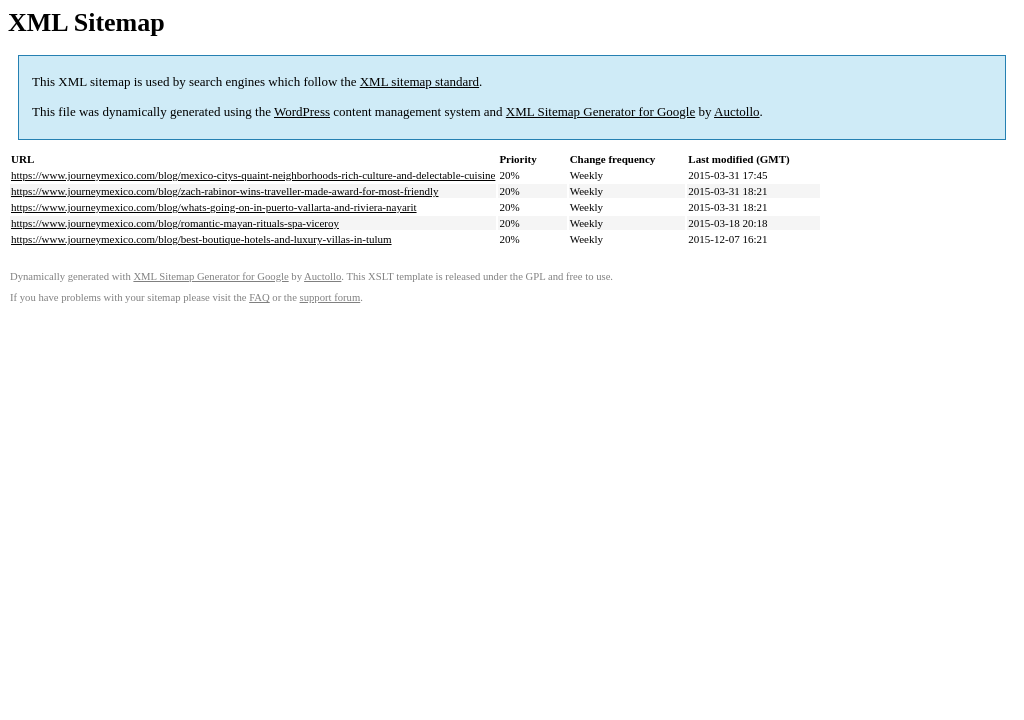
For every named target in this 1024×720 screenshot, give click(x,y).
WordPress (302, 111)
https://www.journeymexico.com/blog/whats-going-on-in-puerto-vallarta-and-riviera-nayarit (214, 207)
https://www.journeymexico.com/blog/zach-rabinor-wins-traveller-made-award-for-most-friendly (224, 191)
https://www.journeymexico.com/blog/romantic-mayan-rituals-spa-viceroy (175, 223)
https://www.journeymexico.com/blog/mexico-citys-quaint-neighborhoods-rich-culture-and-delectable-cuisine (253, 175)
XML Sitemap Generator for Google (600, 111)
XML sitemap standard (419, 81)
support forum (330, 297)
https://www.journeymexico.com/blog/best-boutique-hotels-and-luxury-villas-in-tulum (201, 239)
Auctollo (737, 111)
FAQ (259, 297)
